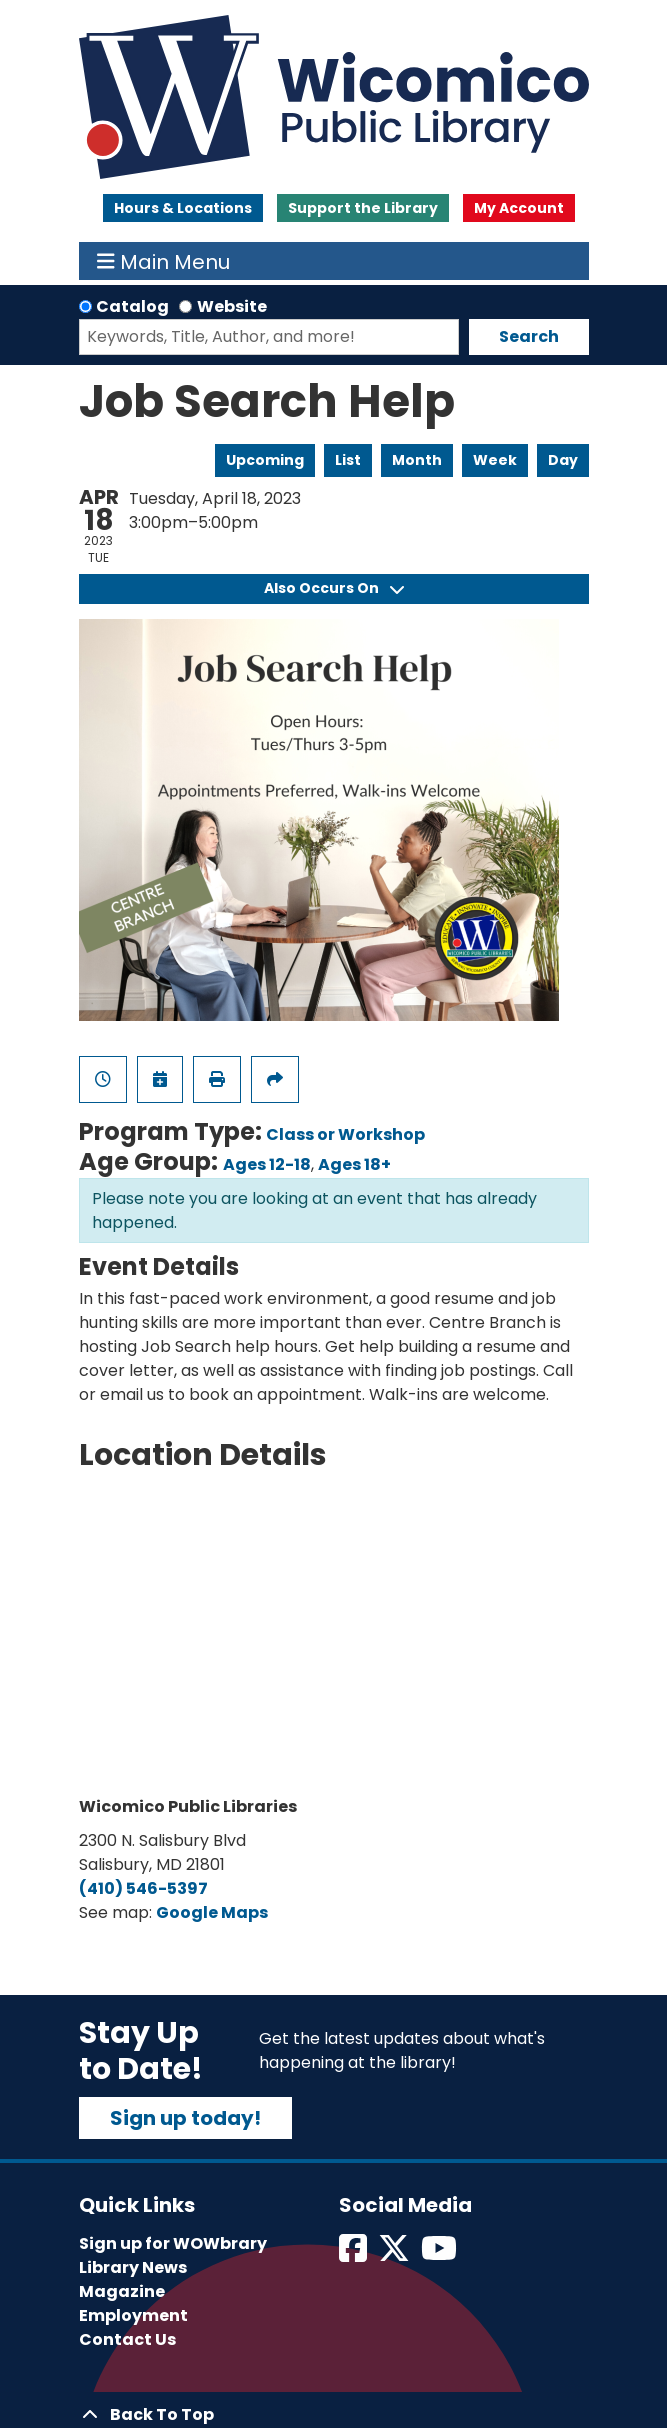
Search (529, 336)
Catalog (132, 306)
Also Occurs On (334, 588)
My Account (519, 208)
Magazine (122, 2291)
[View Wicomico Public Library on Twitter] (395, 2254)
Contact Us (127, 2339)
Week (495, 460)
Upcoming (265, 460)
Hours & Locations (183, 208)
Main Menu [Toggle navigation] (163, 261)
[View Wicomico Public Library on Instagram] (440, 2254)
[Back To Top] (334, 2415)
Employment (133, 2315)
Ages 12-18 (267, 1164)
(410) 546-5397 (143, 1888)
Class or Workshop (345, 1134)
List (348, 460)
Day (563, 460)
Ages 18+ (354, 1164)
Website (232, 306)
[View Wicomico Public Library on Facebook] (354, 2254)
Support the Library (363, 208)
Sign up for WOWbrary (173, 2243)
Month (417, 460)
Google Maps (212, 1912)
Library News (133, 2267)
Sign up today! (185, 2118)
